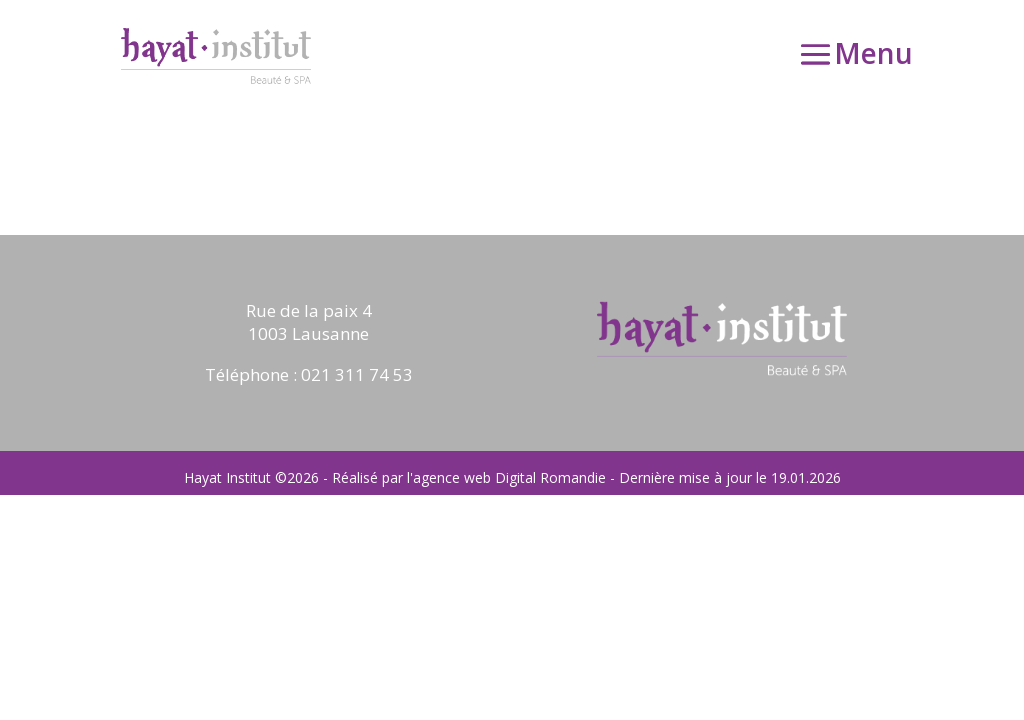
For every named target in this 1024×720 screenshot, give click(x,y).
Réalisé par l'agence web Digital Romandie (469, 477)
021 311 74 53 (357, 374)
